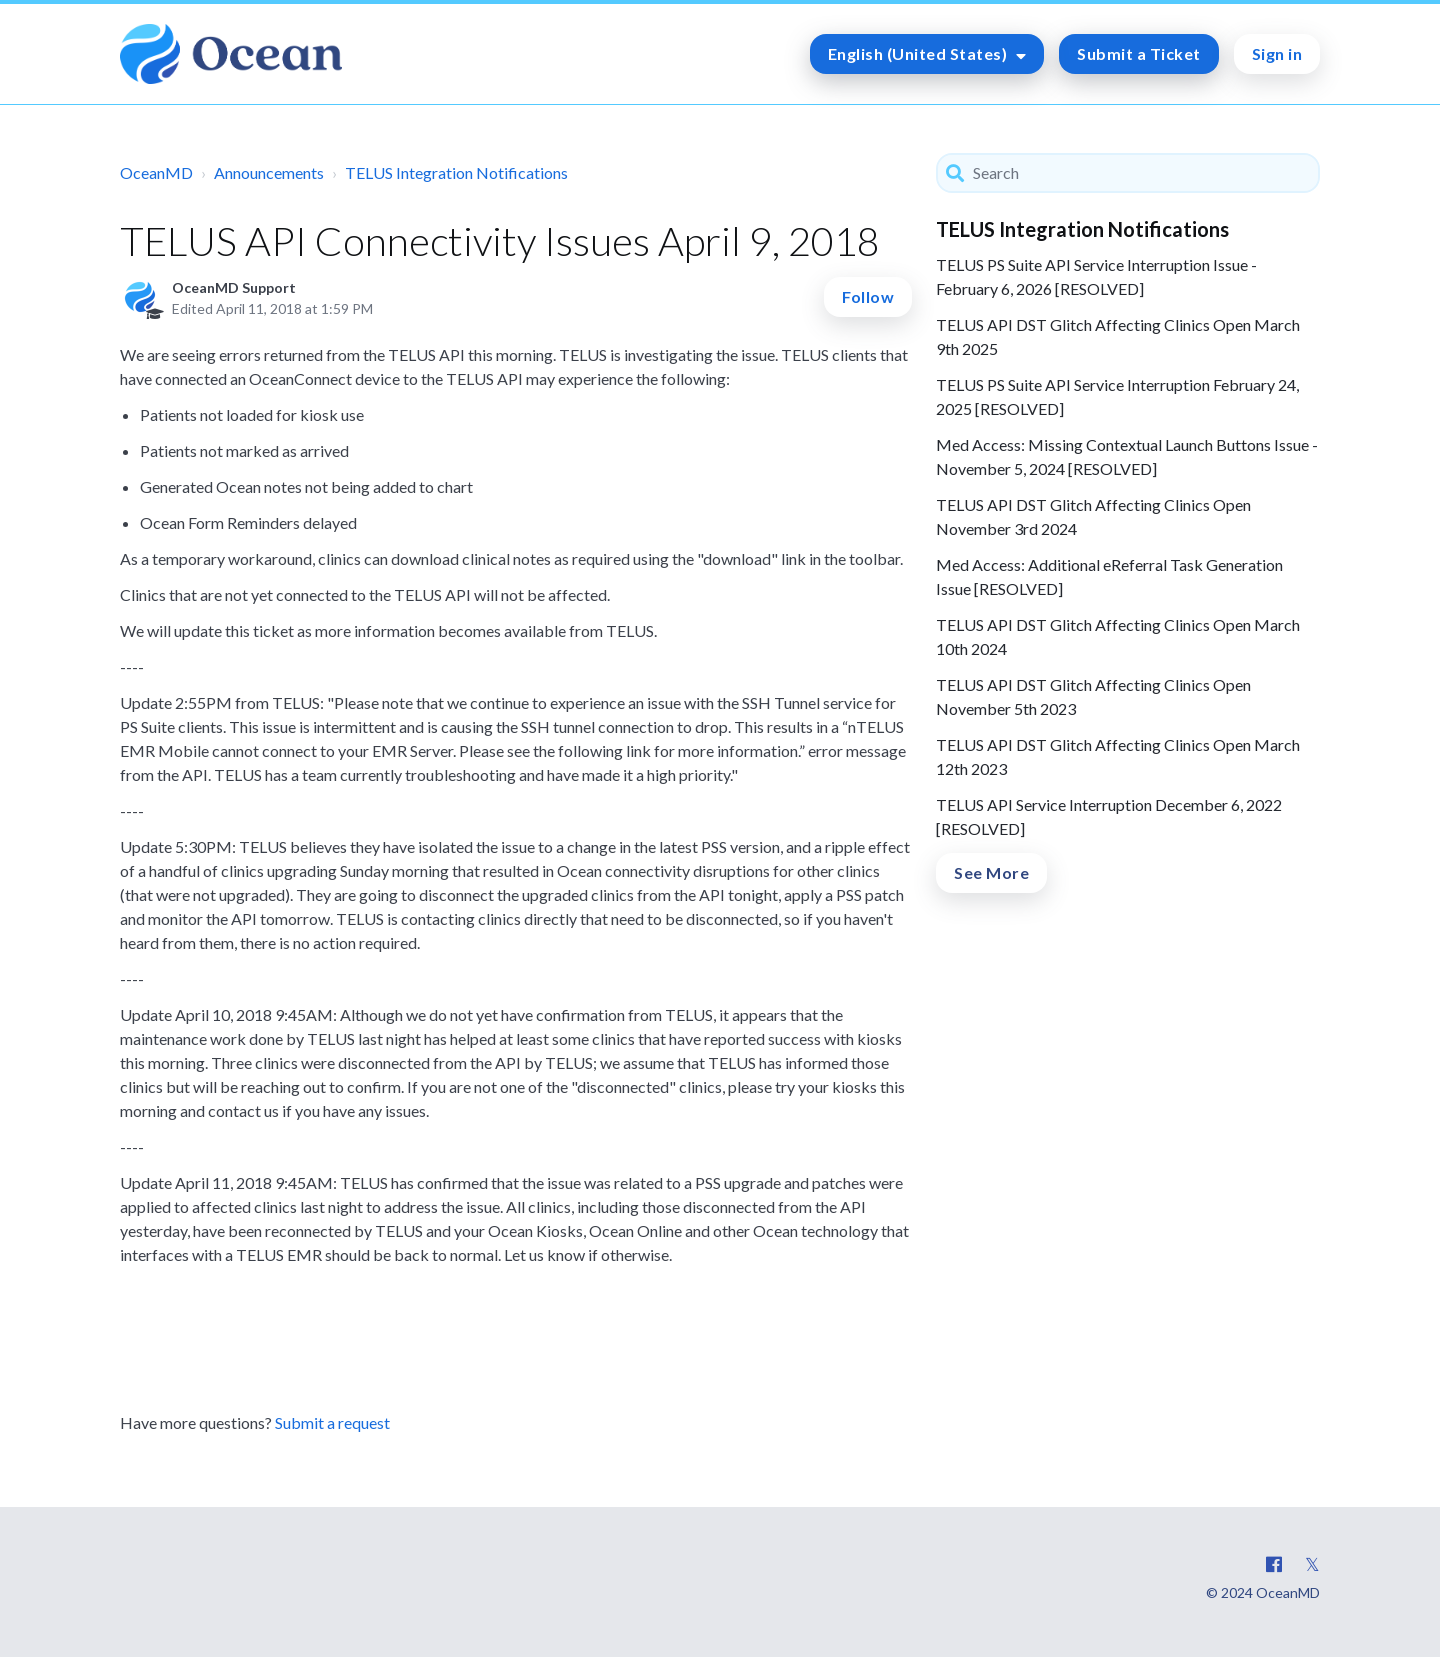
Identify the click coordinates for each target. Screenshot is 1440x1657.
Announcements (269, 172)
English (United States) (919, 53)
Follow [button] (868, 296)
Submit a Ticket (1139, 53)
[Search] (1128, 173)
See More (991, 872)
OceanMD (156, 172)
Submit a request (332, 1422)
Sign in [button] (1277, 53)
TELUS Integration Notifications (456, 172)
